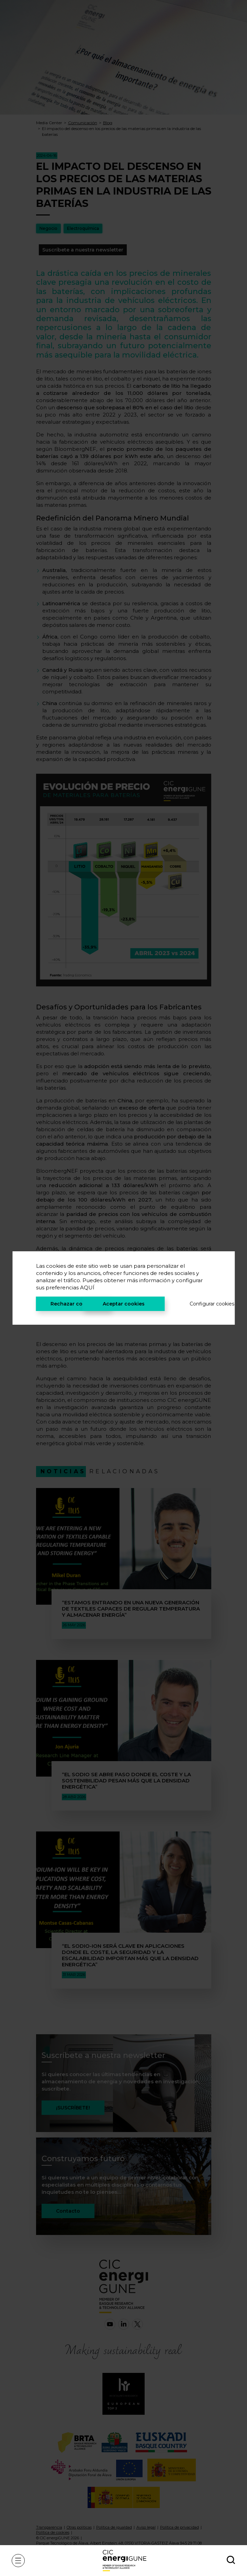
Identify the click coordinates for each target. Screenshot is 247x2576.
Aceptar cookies (124, 1304)
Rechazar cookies (73, 1304)
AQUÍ (87, 1287)
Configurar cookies (200, 1304)
